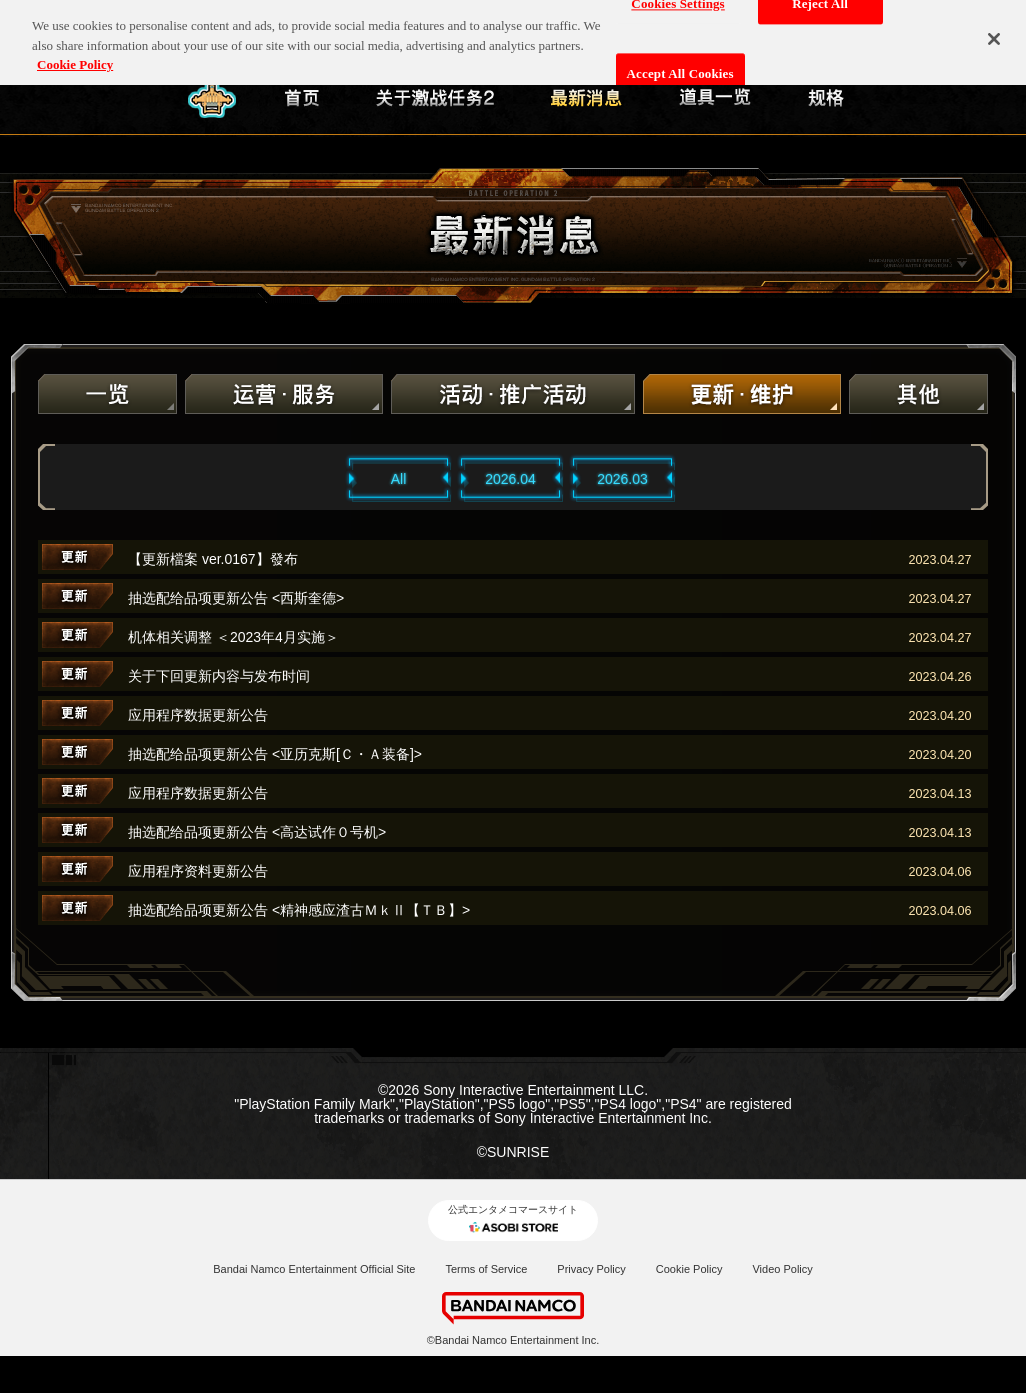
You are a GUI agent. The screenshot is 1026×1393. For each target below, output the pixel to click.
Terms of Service (486, 1269)
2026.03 (622, 479)
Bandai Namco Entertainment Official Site (314, 1269)
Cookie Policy (689, 1269)
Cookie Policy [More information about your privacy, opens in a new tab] (75, 56)
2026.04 (510, 479)
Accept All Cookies (680, 66)
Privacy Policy (591, 1269)
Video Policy (782, 1269)
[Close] (994, 31)
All (399, 479)
